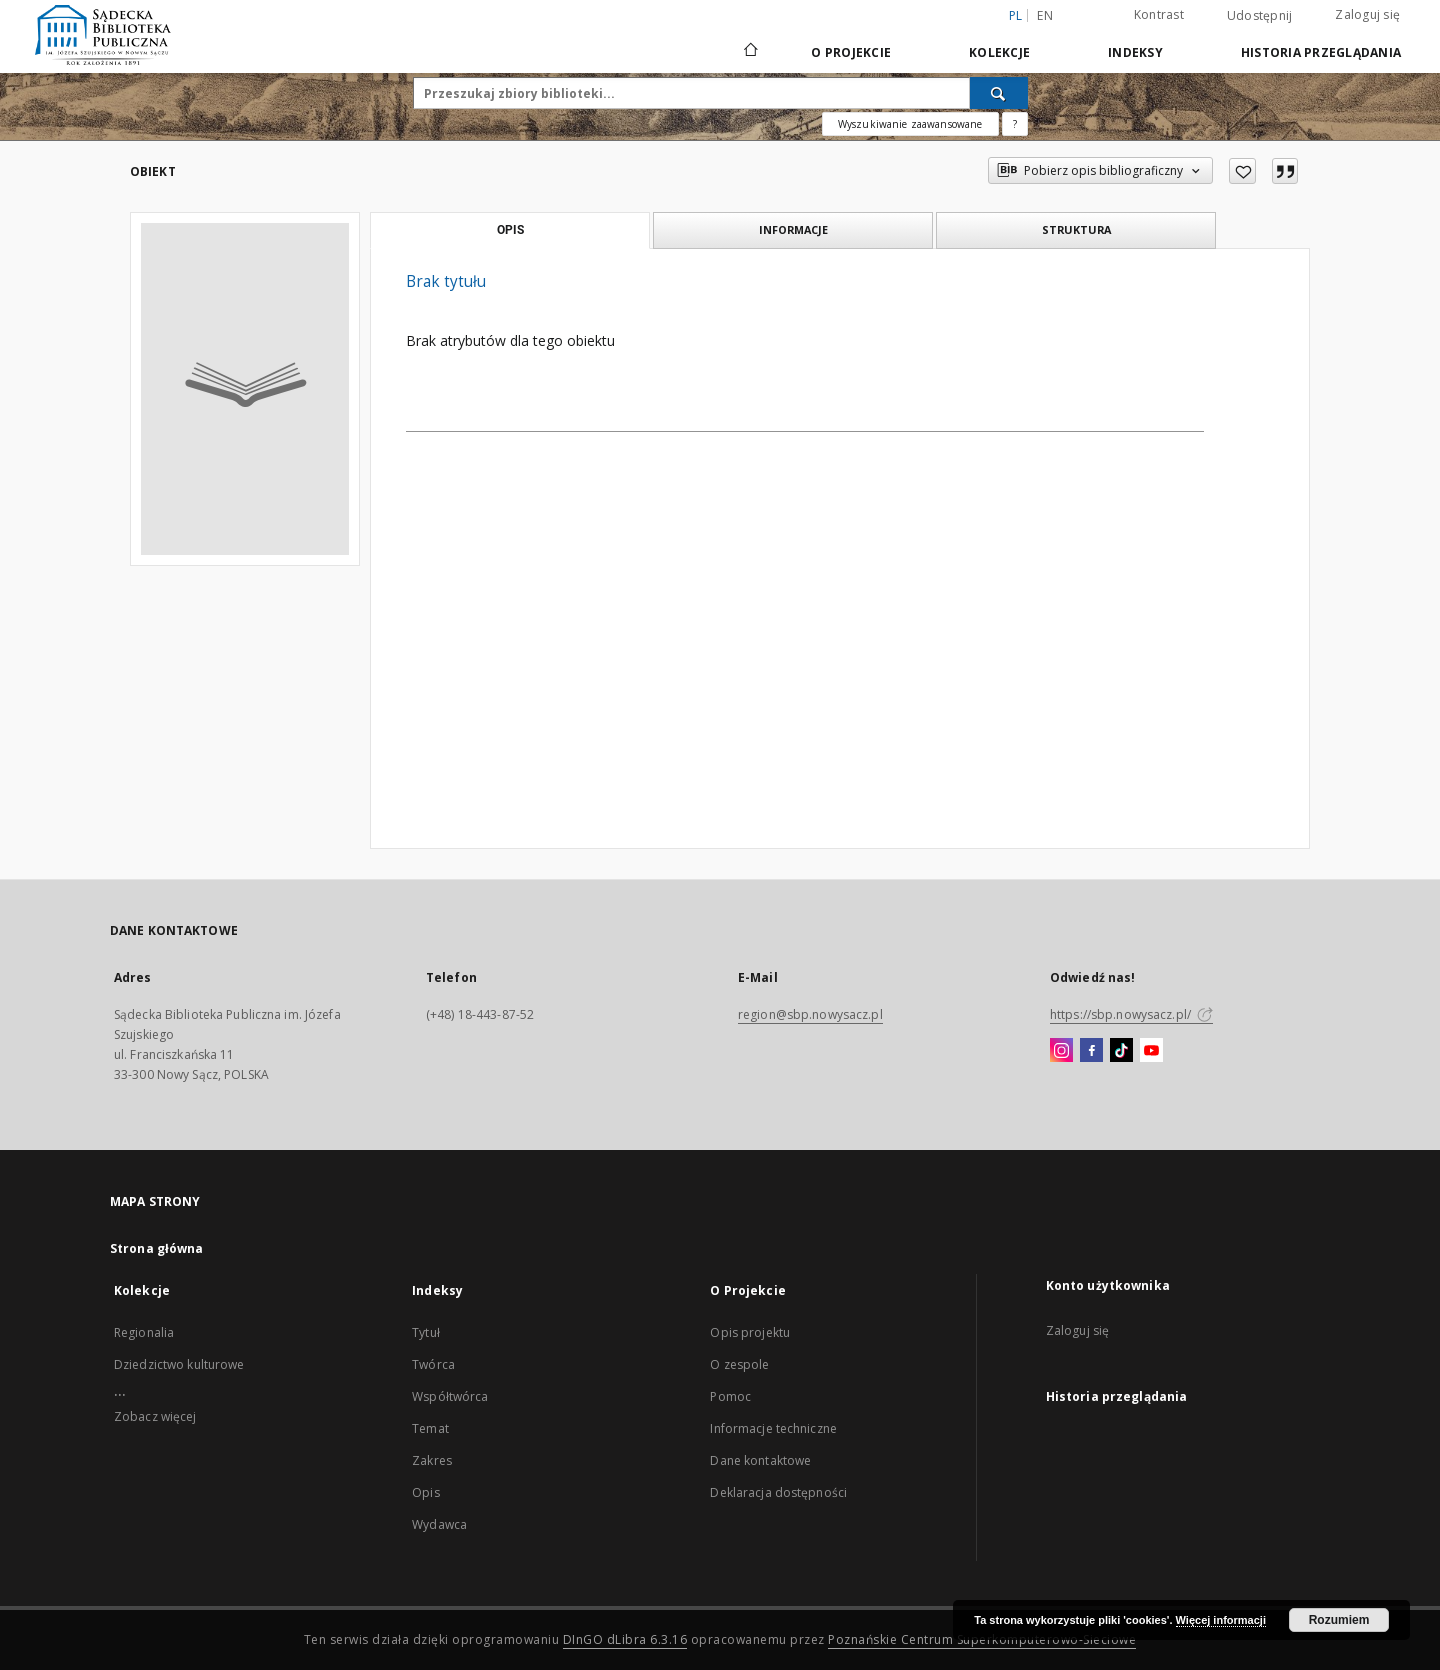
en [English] (1045, 15)
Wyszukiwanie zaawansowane (910, 124)
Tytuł (426, 1332)
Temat (430, 1428)
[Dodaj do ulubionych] (1242, 171)
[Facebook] (1091, 1051)
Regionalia (144, 1332)
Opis (425, 1492)
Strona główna (157, 1248)
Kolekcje (999, 52)
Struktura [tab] (1076, 229)
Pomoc (730, 1396)
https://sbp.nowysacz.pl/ (1131, 1014)
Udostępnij (1260, 16)
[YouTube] (1151, 1051)
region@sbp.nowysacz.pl (810, 1014)
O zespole (739, 1364)
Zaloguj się (1367, 14)
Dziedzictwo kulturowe (179, 1364)
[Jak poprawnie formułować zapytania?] (1015, 124)
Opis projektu (750, 1332)
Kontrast (1159, 14)
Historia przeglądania (1321, 52)
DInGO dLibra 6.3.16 (625, 1639)
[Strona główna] (749, 52)
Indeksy (1135, 52)
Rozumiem (1339, 1620)
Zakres (432, 1460)
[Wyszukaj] (999, 93)
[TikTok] (1121, 1051)
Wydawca (439, 1524)
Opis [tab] (510, 230)
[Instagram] (1061, 1051)
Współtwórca (450, 1396)
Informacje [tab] (793, 229)
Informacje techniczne (773, 1428)
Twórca (433, 1364)
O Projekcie (851, 52)
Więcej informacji (1221, 1620)
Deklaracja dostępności (778, 1492)
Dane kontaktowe (760, 1460)
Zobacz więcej (155, 1416)
